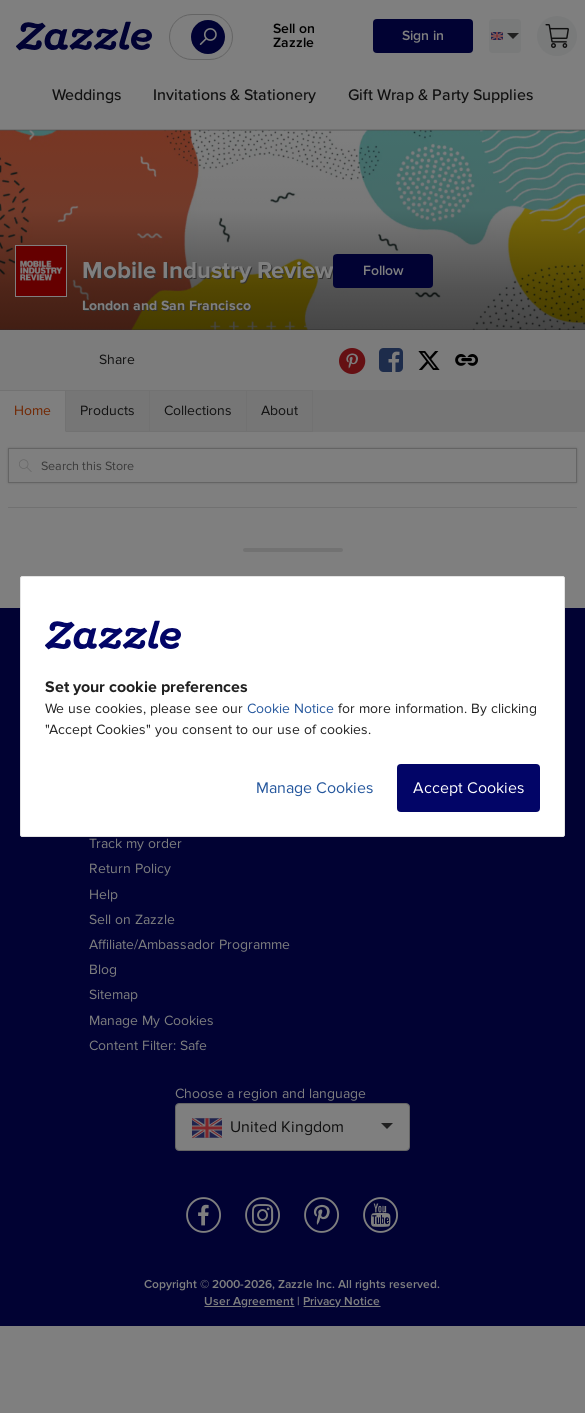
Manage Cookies (314, 788)
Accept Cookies (468, 788)
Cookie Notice (290, 708)
